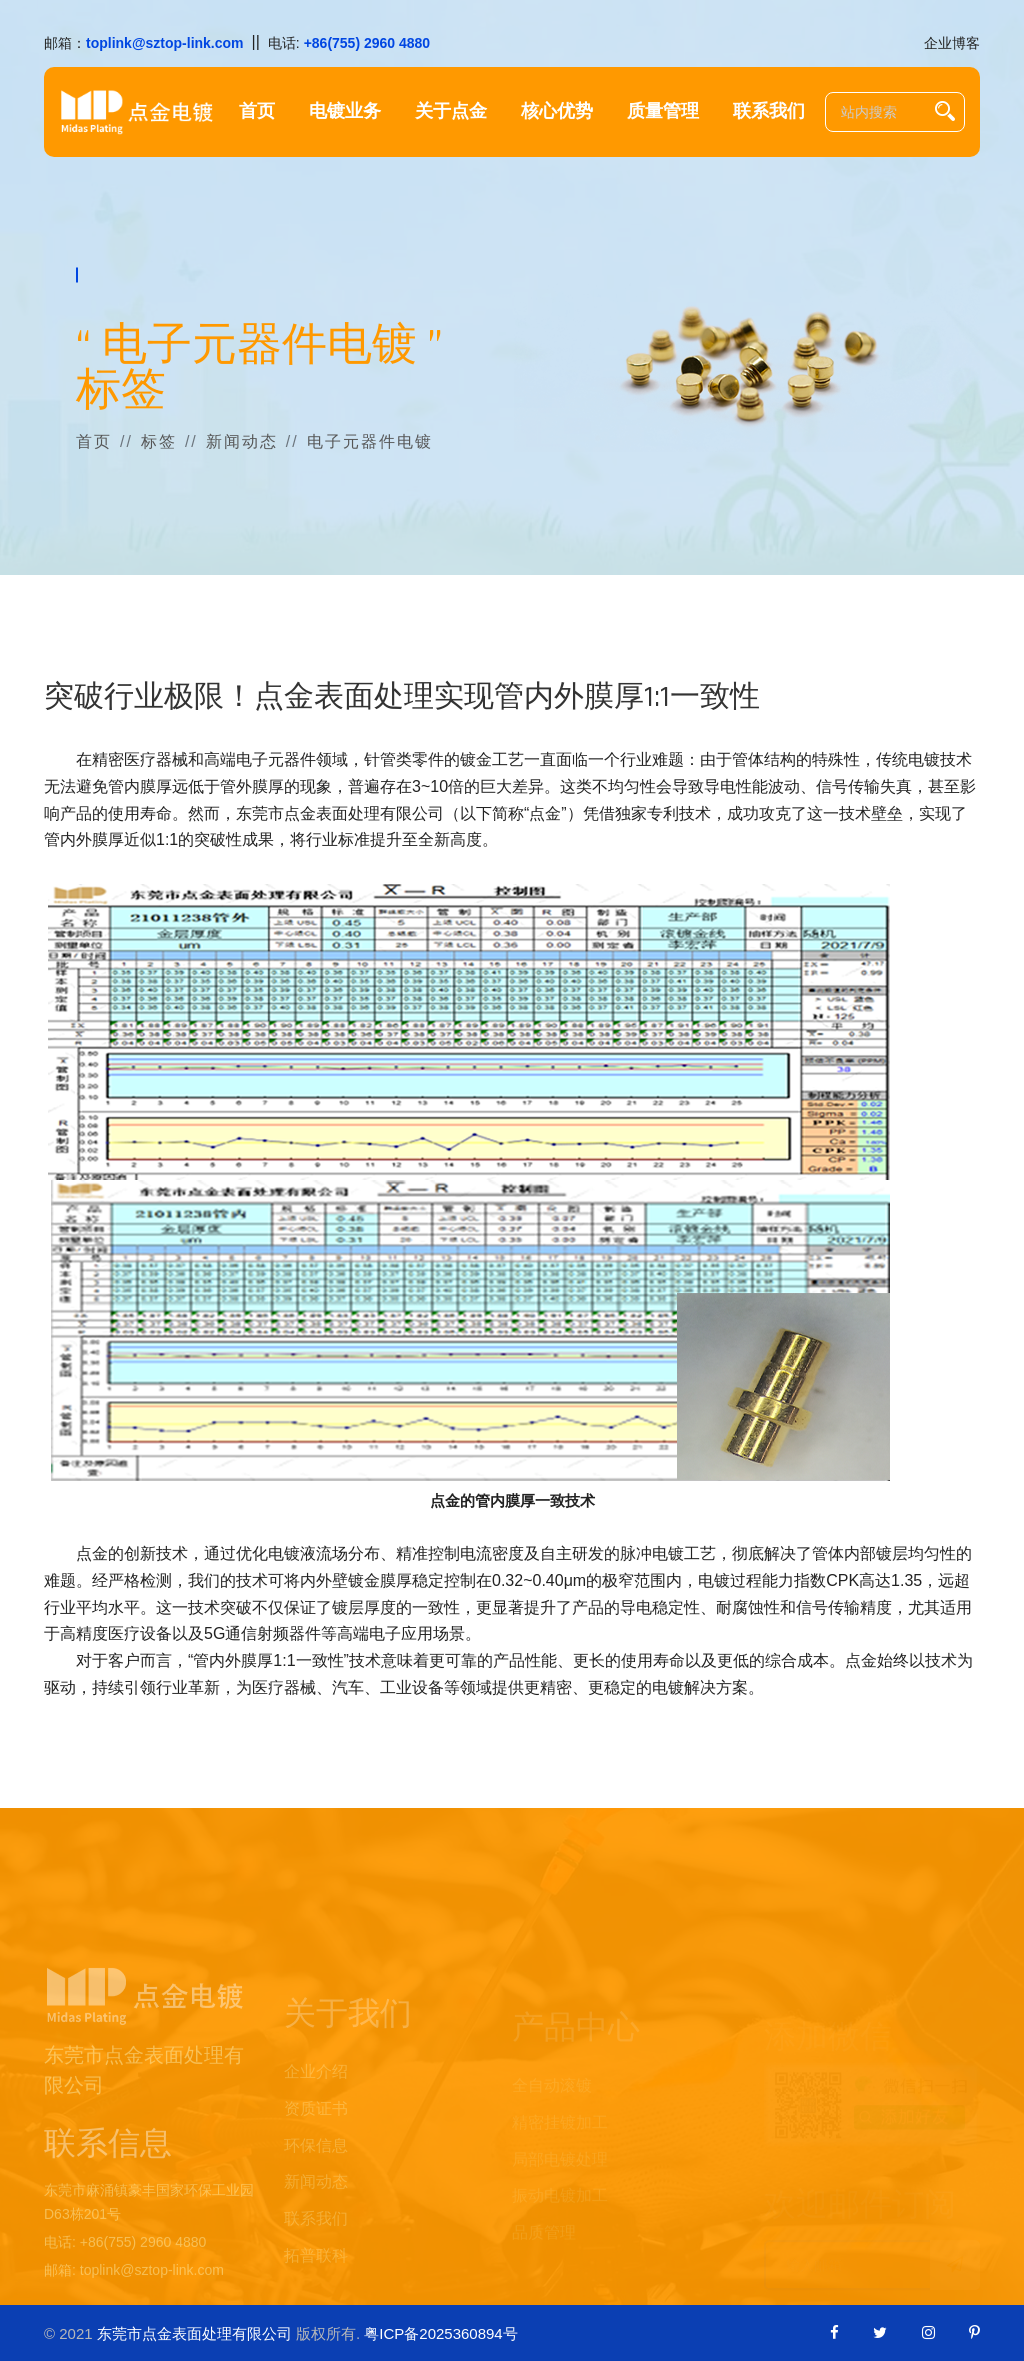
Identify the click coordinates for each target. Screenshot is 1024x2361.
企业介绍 (316, 2095)
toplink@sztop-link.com (165, 43)
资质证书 (316, 2132)
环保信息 (316, 2169)
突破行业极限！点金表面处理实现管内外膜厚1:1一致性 (402, 697)
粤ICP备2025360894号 (440, 2333)
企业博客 (952, 43)
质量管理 (663, 111)
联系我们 (769, 111)
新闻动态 (242, 441)
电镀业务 (345, 111)
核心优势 (557, 111)
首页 (257, 111)
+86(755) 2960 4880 (367, 43)
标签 (159, 441)
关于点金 (451, 111)
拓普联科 (316, 2279)
